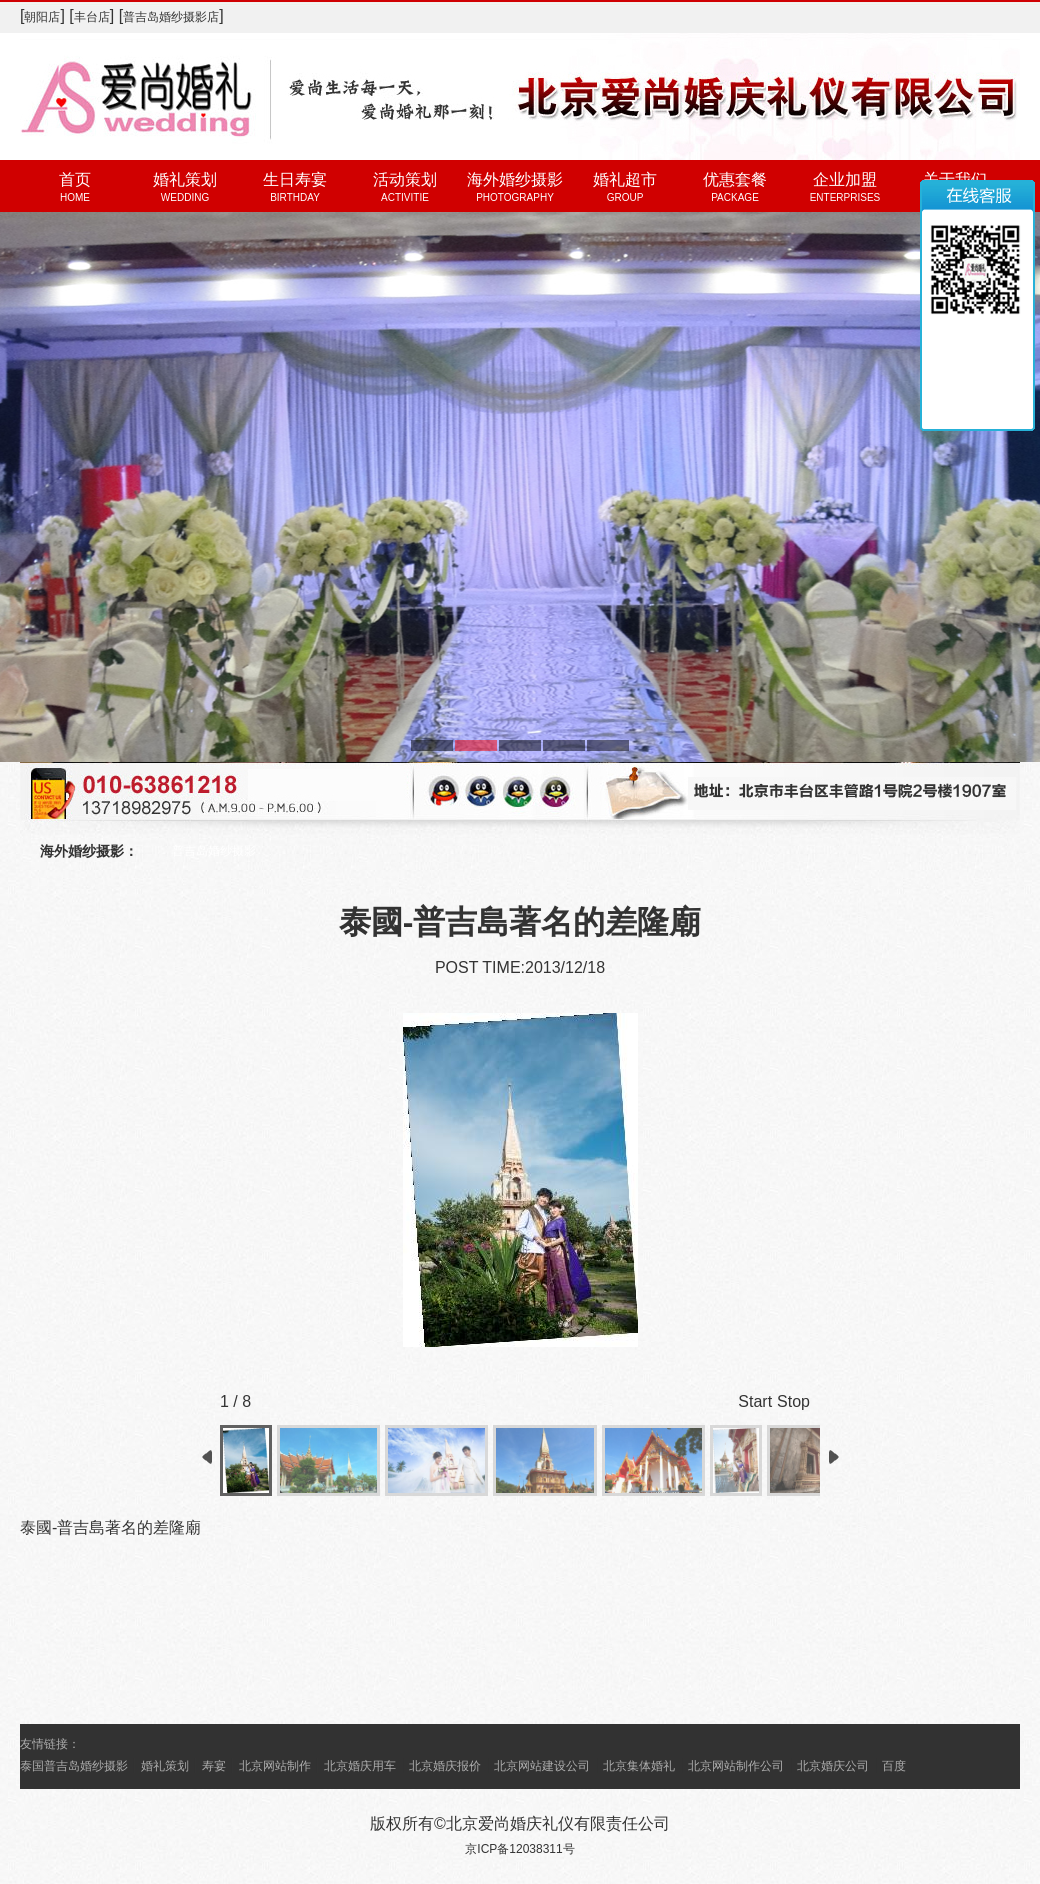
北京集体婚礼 (639, 1766)
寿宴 (214, 1766)
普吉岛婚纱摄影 (214, 851)
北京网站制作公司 (736, 1766)
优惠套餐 (735, 179)
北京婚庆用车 (360, 1766)
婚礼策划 (185, 179)
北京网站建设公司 (542, 1766)
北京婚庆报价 (445, 1766)
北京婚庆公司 (833, 1766)
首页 (75, 179)
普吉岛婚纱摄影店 (171, 17)
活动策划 (405, 179)
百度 (894, 1766)
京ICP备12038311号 (519, 1849)
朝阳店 (42, 17)
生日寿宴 (295, 179)
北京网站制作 (275, 1766)
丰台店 (92, 17)
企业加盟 (845, 179)
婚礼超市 (625, 179)
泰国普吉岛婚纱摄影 (74, 1766)
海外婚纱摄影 (515, 179)
